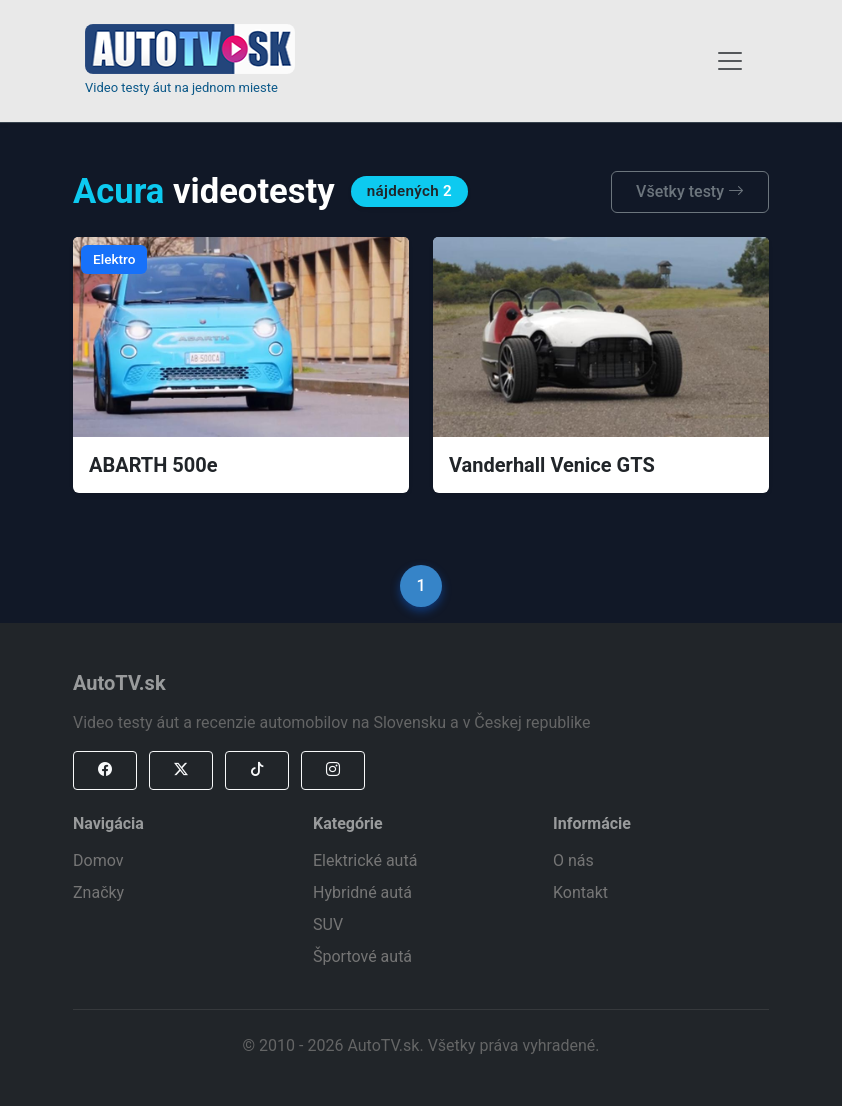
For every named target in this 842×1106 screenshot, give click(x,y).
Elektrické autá (365, 860)
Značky (98, 892)
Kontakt (580, 892)
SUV (328, 924)
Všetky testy (690, 191)
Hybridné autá (362, 892)
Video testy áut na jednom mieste (181, 87)
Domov (98, 860)
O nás (573, 860)
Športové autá (362, 956)
